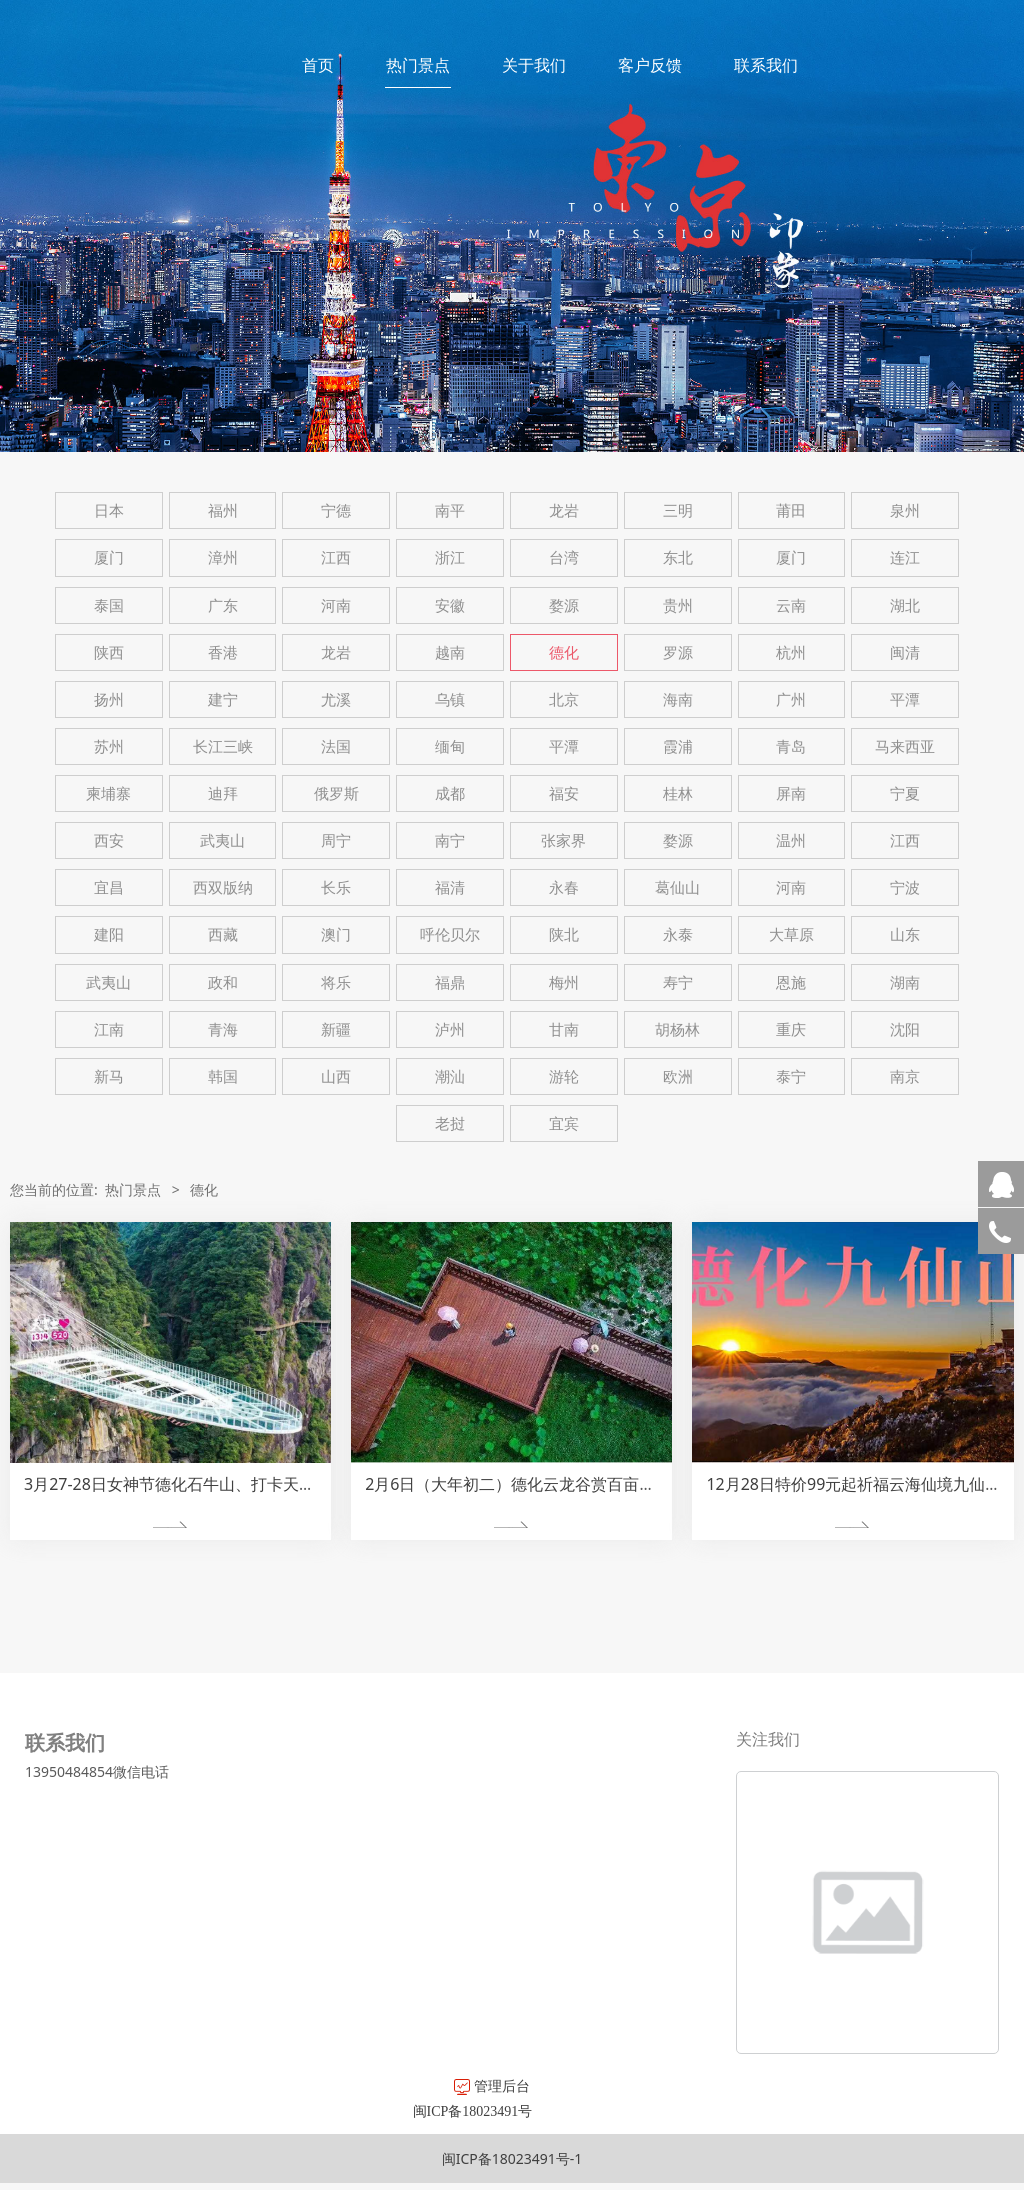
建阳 (109, 934)
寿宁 (678, 982)
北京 (564, 699)
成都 (450, 793)
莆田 (791, 510)
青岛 (791, 746)
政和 (223, 982)
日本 (109, 510)
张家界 (563, 840)
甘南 (564, 1029)
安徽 (450, 605)
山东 (905, 934)
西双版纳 (223, 887)
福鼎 (450, 982)
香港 (223, 652)
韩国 (223, 1076)
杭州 (791, 652)
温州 (791, 840)
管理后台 (270, 2085)
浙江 (450, 557)
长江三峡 (223, 746)
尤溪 (336, 699)
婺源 (564, 605)
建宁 (223, 699)
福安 (564, 793)
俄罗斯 (336, 793)
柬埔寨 (108, 793)
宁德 (336, 510)
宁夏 (905, 793)
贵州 (678, 605)
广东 (223, 605)
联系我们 (766, 65)
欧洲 (678, 1076)
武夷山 (222, 840)
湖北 (905, 605)
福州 (223, 510)
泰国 (109, 605)
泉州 (905, 510)
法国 (336, 746)
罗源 (678, 652)
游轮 (564, 1076)
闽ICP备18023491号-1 (512, 2158)
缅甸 (450, 746)
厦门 (109, 557)
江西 (336, 557)
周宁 (336, 840)
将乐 (336, 982)
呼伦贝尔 (450, 934)
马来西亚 (905, 746)
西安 (109, 840)
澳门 (336, 934)
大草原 (791, 934)
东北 (678, 557)
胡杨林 (677, 1029)
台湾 (564, 557)
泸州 (450, 1029)
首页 (318, 65)
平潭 (905, 699)
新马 (109, 1076)
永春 (564, 887)
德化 (564, 652)
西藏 (223, 934)
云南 (791, 605)
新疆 (336, 1029)
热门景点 (418, 65)
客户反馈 (650, 65)
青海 (223, 1029)
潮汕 (450, 1076)
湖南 (905, 982)
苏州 (109, 746)
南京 (905, 1076)
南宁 (450, 840)
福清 (450, 887)
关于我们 (534, 65)
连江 (905, 557)
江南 (109, 1029)
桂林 (678, 793)
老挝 (450, 1123)
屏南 (791, 793)
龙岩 (564, 510)
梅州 (564, 982)
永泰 (678, 934)
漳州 (223, 557)
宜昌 (109, 887)
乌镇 (450, 699)
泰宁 (791, 1076)
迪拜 (223, 793)
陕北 (564, 934)
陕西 (109, 652)
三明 (678, 510)
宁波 (905, 887)
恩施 (791, 982)
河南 (336, 605)
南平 (450, 510)
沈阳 (905, 1029)
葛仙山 (677, 887)
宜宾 (564, 1123)
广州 (791, 699)
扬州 (109, 699)
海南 (678, 699)
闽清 (905, 652)
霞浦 (678, 746)
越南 (450, 652)
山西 (336, 1076)
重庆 (791, 1029)
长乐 (336, 887)
